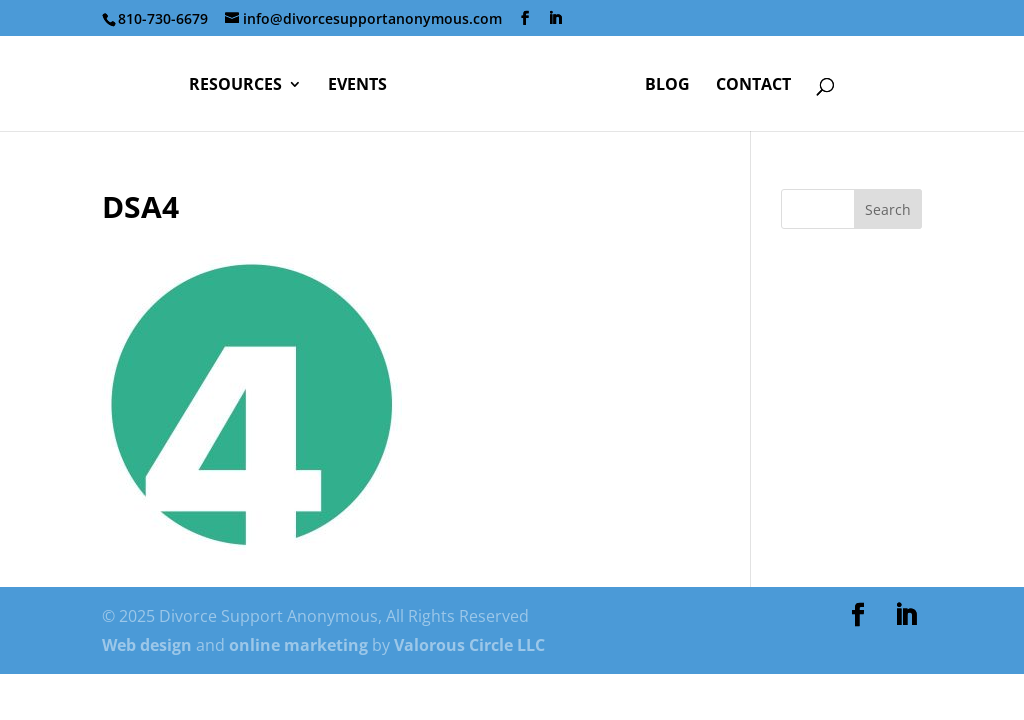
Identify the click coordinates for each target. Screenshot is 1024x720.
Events (357, 86)
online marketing (298, 645)
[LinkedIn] (555, 18)
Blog (667, 86)
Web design (147, 645)
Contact (753, 86)
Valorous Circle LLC (469, 645)
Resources (235, 86)
